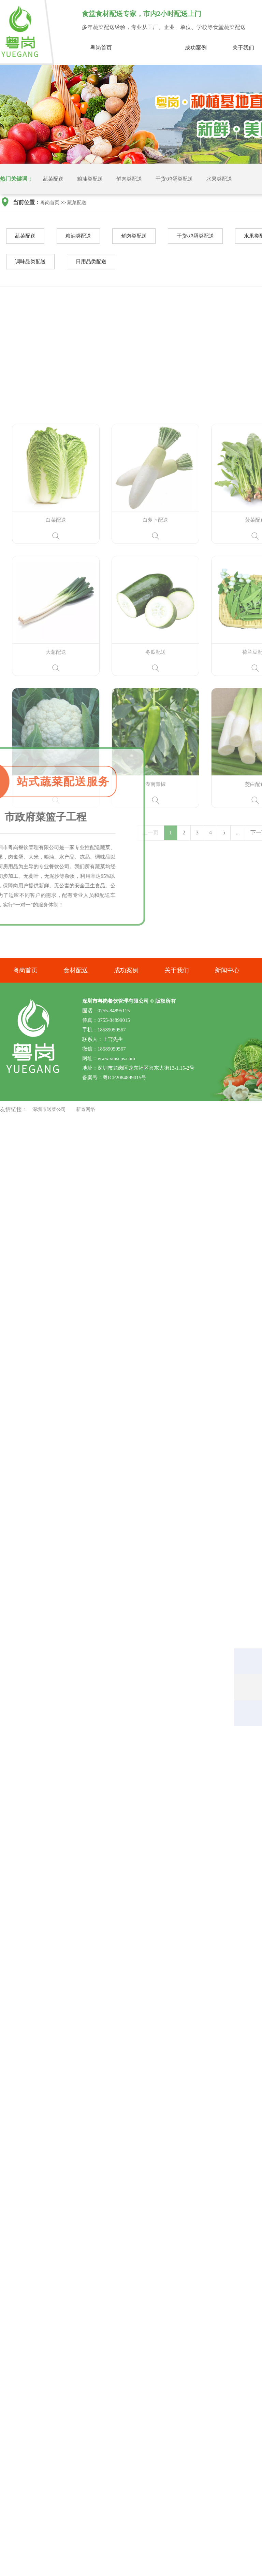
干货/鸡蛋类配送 (174, 179)
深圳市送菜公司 (49, 1109)
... (238, 957)
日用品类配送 (91, 262)
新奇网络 (85, 1109)
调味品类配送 (30, 262)
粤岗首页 (101, 48)
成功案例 (196, 48)
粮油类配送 (90, 179)
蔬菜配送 (148, 48)
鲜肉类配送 (129, 179)
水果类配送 (219, 179)
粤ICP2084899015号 (124, 1077)
